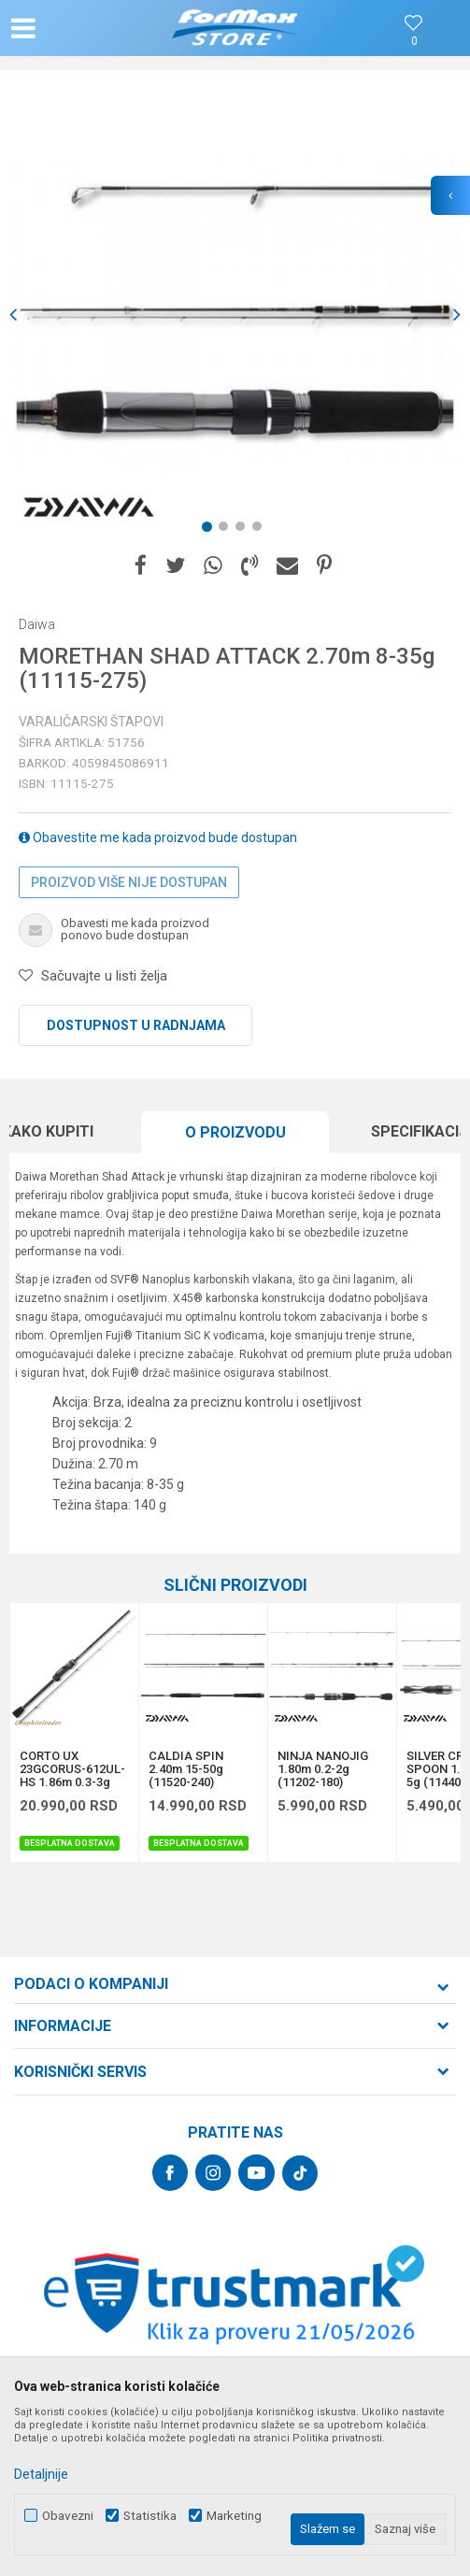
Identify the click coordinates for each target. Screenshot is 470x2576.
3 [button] (244, 529)
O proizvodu (235, 1132)
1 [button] (210, 529)
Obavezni (67, 2516)
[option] (235, 314)
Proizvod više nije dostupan (129, 882)
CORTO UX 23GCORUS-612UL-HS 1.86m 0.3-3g (72, 1769)
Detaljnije (41, 2474)
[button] (79, 28)
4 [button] (260, 529)
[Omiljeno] (414, 42)
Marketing (234, 2516)
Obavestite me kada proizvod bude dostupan (158, 837)
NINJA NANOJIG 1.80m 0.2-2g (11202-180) (323, 1769)
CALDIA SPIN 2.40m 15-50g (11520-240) (186, 1769)
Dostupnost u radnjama (136, 1025)
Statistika (150, 2516)
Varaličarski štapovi (91, 721)
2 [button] (227, 529)
